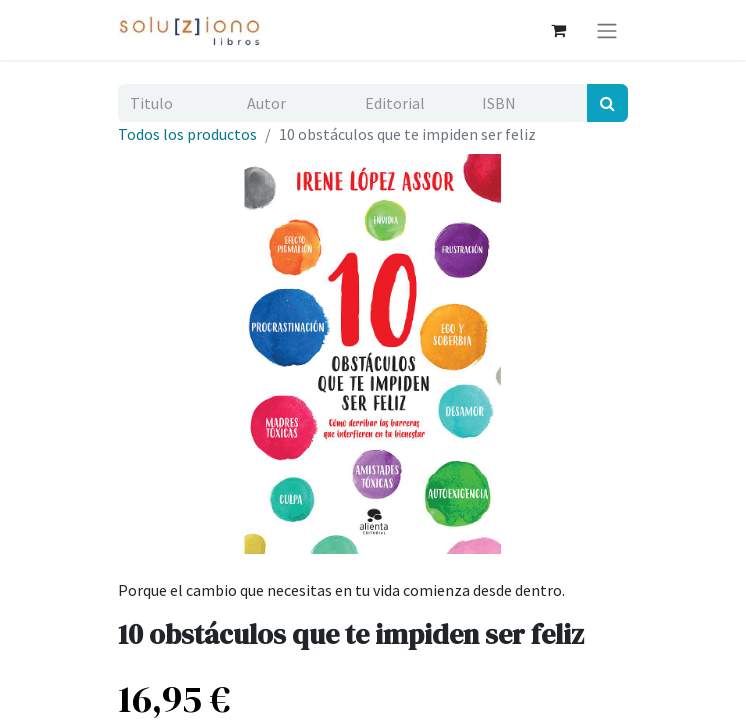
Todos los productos (187, 134)
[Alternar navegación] (607, 30)
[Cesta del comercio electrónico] (558, 30)
